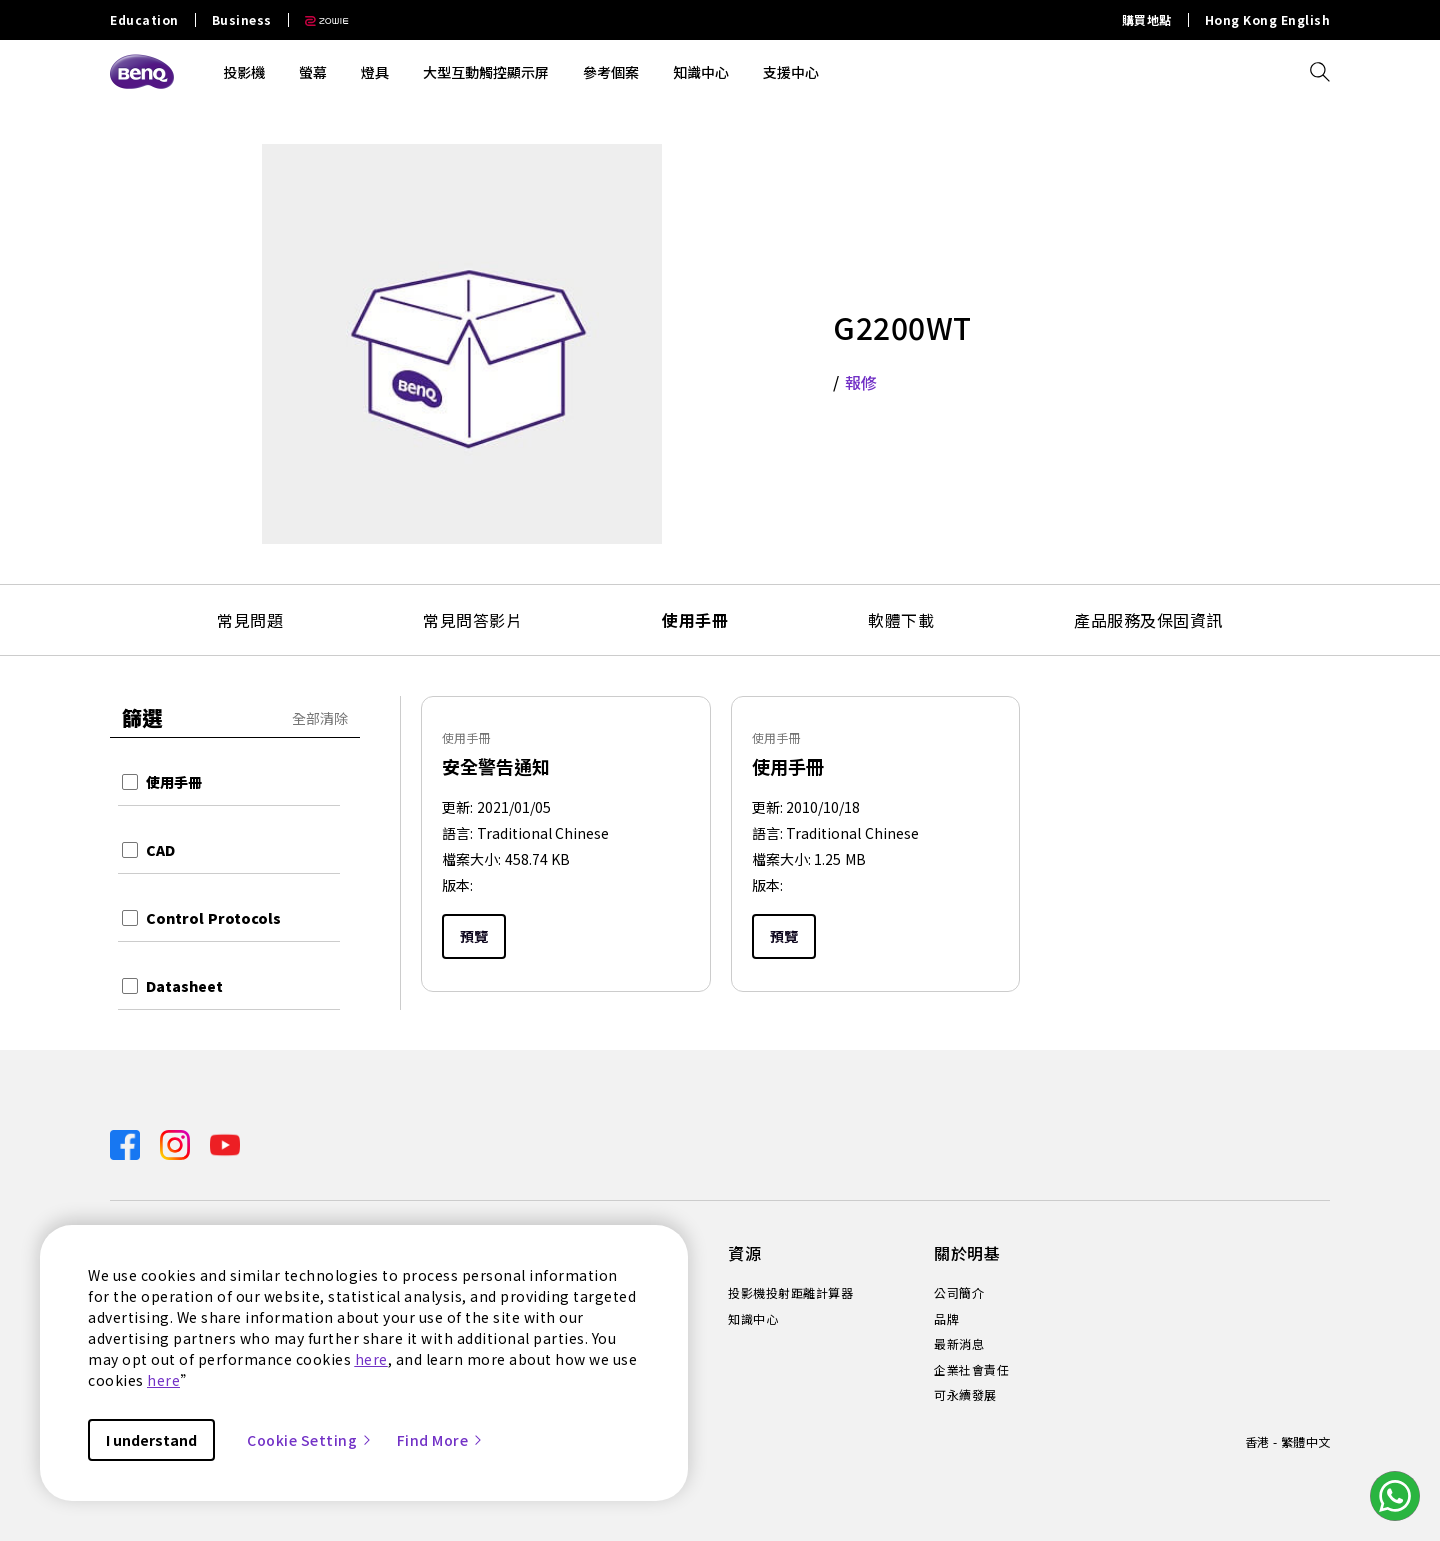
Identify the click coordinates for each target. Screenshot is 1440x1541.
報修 (861, 382)
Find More (441, 1440)
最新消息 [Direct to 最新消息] (959, 1344)
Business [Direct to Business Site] (242, 20)
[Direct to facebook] (127, 1142)
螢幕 (313, 72)
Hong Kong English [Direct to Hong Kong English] (1268, 20)
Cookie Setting (310, 1440)
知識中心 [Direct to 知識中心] (753, 1319)
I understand (151, 1440)
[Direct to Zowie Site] (319, 20)
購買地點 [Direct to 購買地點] (1147, 20)
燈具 (375, 72)
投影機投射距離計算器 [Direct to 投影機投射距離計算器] (790, 1293)
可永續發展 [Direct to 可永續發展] (965, 1395)
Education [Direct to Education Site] (144, 20)
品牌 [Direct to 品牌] (946, 1319)
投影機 (244, 72)
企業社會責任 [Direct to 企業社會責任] (971, 1370)
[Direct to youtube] (225, 1142)
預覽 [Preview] (474, 936)
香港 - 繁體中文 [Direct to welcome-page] (1287, 1441)
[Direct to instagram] (177, 1142)
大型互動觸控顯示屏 (486, 72)
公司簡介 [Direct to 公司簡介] (959, 1293)
